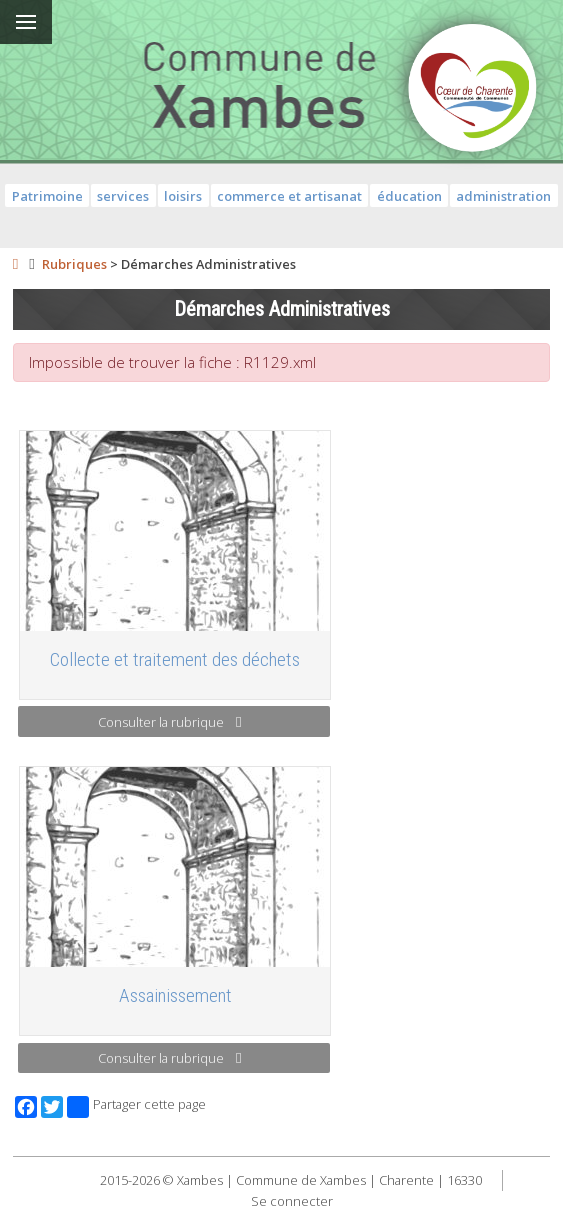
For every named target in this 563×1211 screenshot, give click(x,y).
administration (503, 196)
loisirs (183, 196)
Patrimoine (47, 196)
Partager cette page (136, 1107)
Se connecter (292, 1201)
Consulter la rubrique (169, 722)
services (123, 196)
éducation (409, 196)
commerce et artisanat (289, 196)
